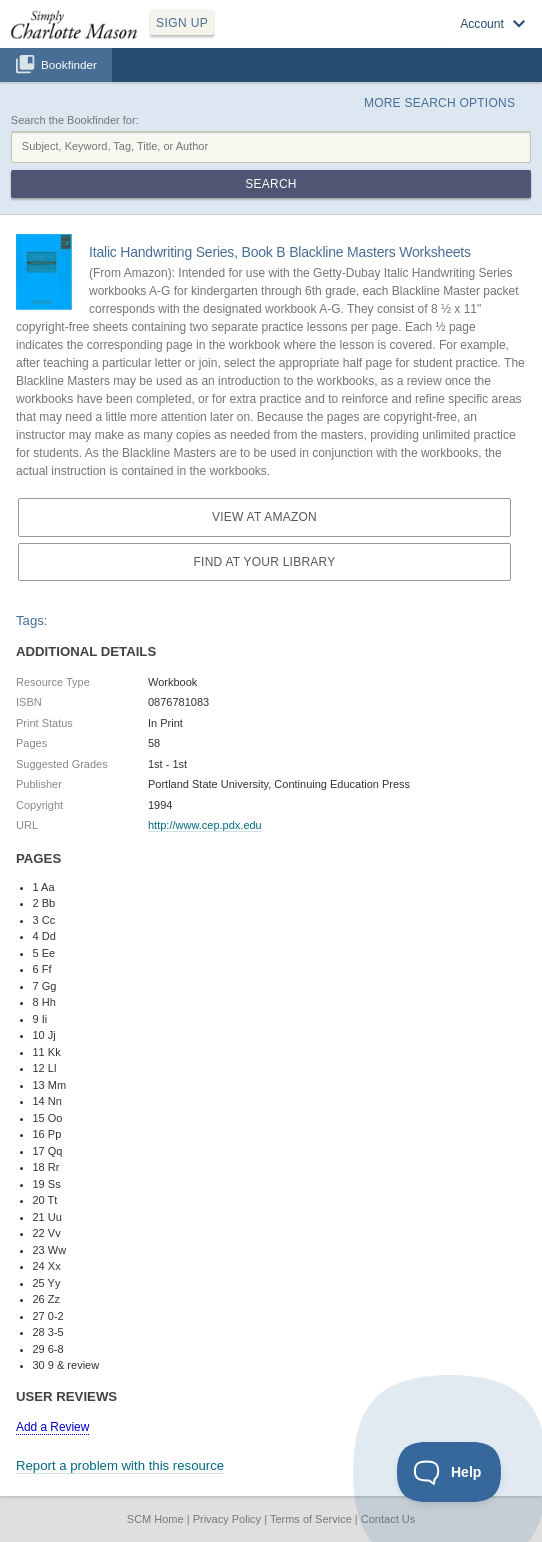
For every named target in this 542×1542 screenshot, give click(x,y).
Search (270, 184)
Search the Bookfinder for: (75, 120)
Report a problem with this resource (120, 1465)
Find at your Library (265, 562)
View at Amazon (264, 517)
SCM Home (155, 1519)
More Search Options (439, 103)
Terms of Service (311, 1519)
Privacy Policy (227, 1519)
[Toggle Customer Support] (449, 1472)
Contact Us (388, 1519)
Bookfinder (69, 64)
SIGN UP (182, 23)
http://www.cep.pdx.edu (205, 825)
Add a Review (52, 1427)
